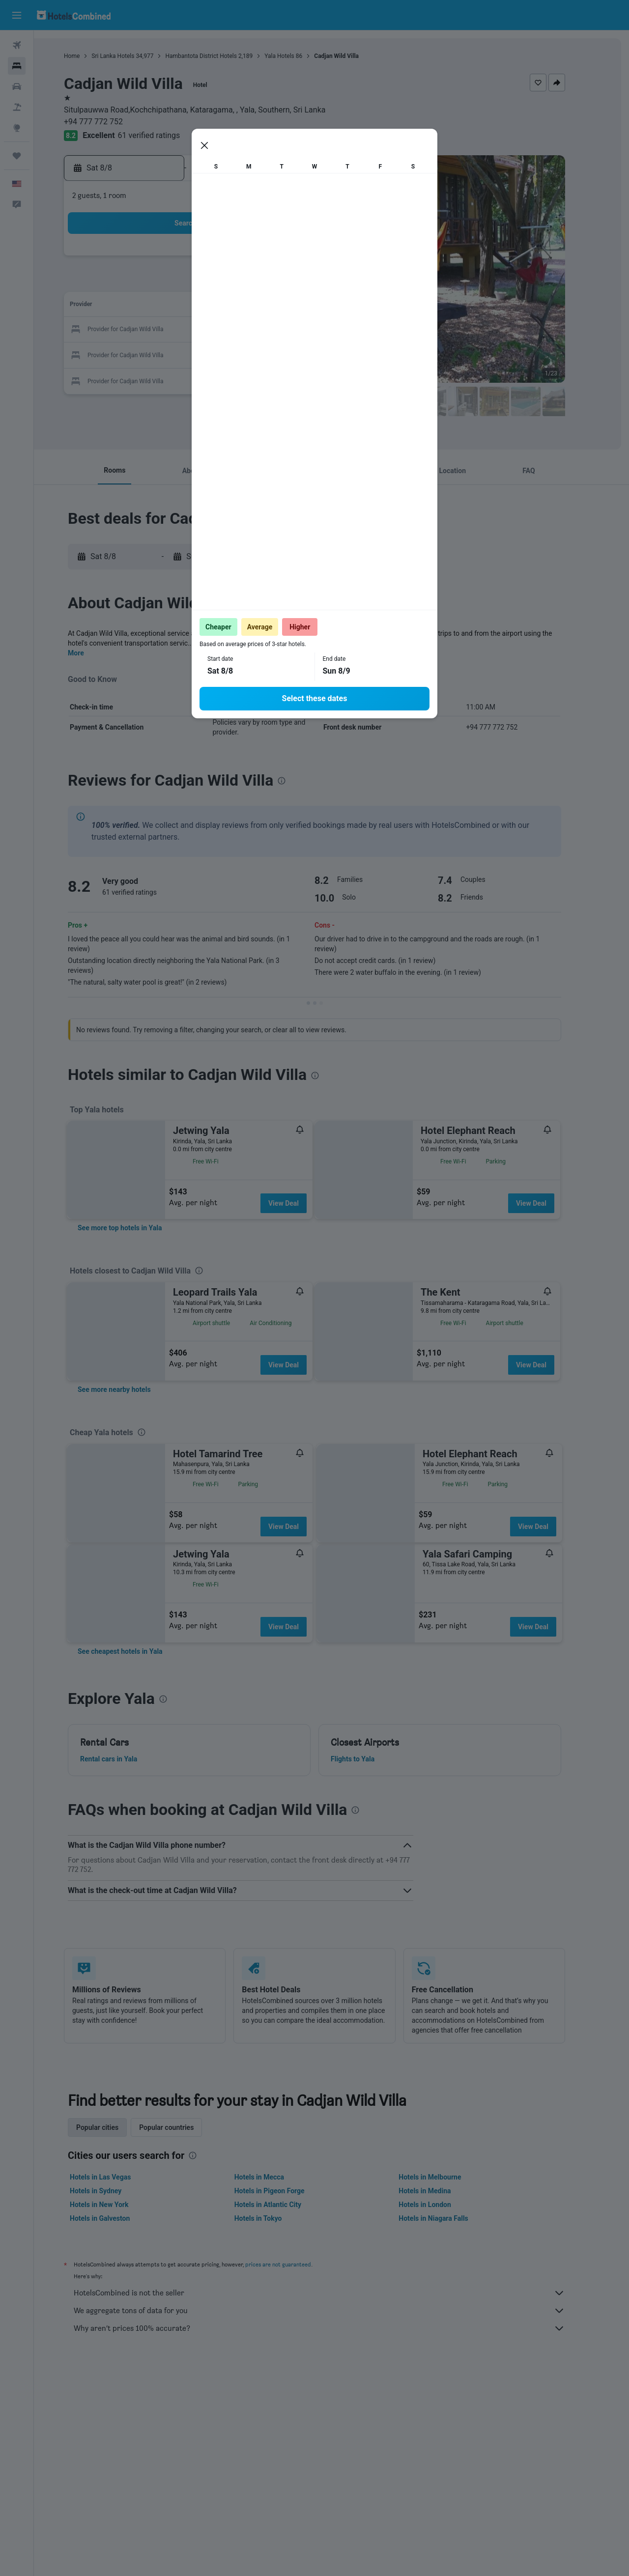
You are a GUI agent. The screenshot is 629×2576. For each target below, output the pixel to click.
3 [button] (180, 282)
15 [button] (298, 306)
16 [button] (156, 330)
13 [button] (251, 306)
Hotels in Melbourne (447, 2177)
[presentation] (418, 427)
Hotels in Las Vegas (117, 2177)
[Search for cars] (16, 86)
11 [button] (204, 306)
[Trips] (16, 156)
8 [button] (298, 282)
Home (89, 56)
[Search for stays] (16, 66)
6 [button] (251, 282)
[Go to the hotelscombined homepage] (73, 15)
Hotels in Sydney (113, 2191)
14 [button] (274, 306)
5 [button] (227, 282)
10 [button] (180, 306)
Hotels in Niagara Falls (450, 2218)
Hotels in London (442, 2204)
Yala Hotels (297, 56)
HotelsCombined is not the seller (336, 2293)
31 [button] (180, 377)
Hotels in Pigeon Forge (286, 2191)
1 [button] (298, 259)
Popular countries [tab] (183, 2127)
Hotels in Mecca (276, 2177)
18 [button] (204, 330)
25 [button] (204, 353)
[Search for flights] (16, 45)
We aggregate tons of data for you (336, 2311)
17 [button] (180, 330)
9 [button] (156, 306)
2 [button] (156, 282)
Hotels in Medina (442, 2191)
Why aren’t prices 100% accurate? (336, 2328)
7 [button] (274, 282)
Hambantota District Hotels (218, 56)
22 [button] (298, 330)
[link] (137, 1228)
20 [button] (251, 330)
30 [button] (156, 377)
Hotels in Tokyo (275, 2218)
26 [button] (227, 353)
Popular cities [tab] (114, 2127)
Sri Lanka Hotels (130, 56)
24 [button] (180, 353)
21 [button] (274, 330)
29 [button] (298, 353)
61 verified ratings (166, 135)
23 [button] (156, 353)
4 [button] (203, 282)
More (93, 653)
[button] (17, 15)
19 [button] (227, 330)
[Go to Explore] (16, 128)
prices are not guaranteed (295, 2264)
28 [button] (274, 353)
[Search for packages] (16, 107)
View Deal (300, 1203)
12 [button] (227, 306)
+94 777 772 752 (110, 121)
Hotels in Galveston (117, 2218)
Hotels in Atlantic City (284, 2204)
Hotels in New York (116, 2204)
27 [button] (251, 353)
